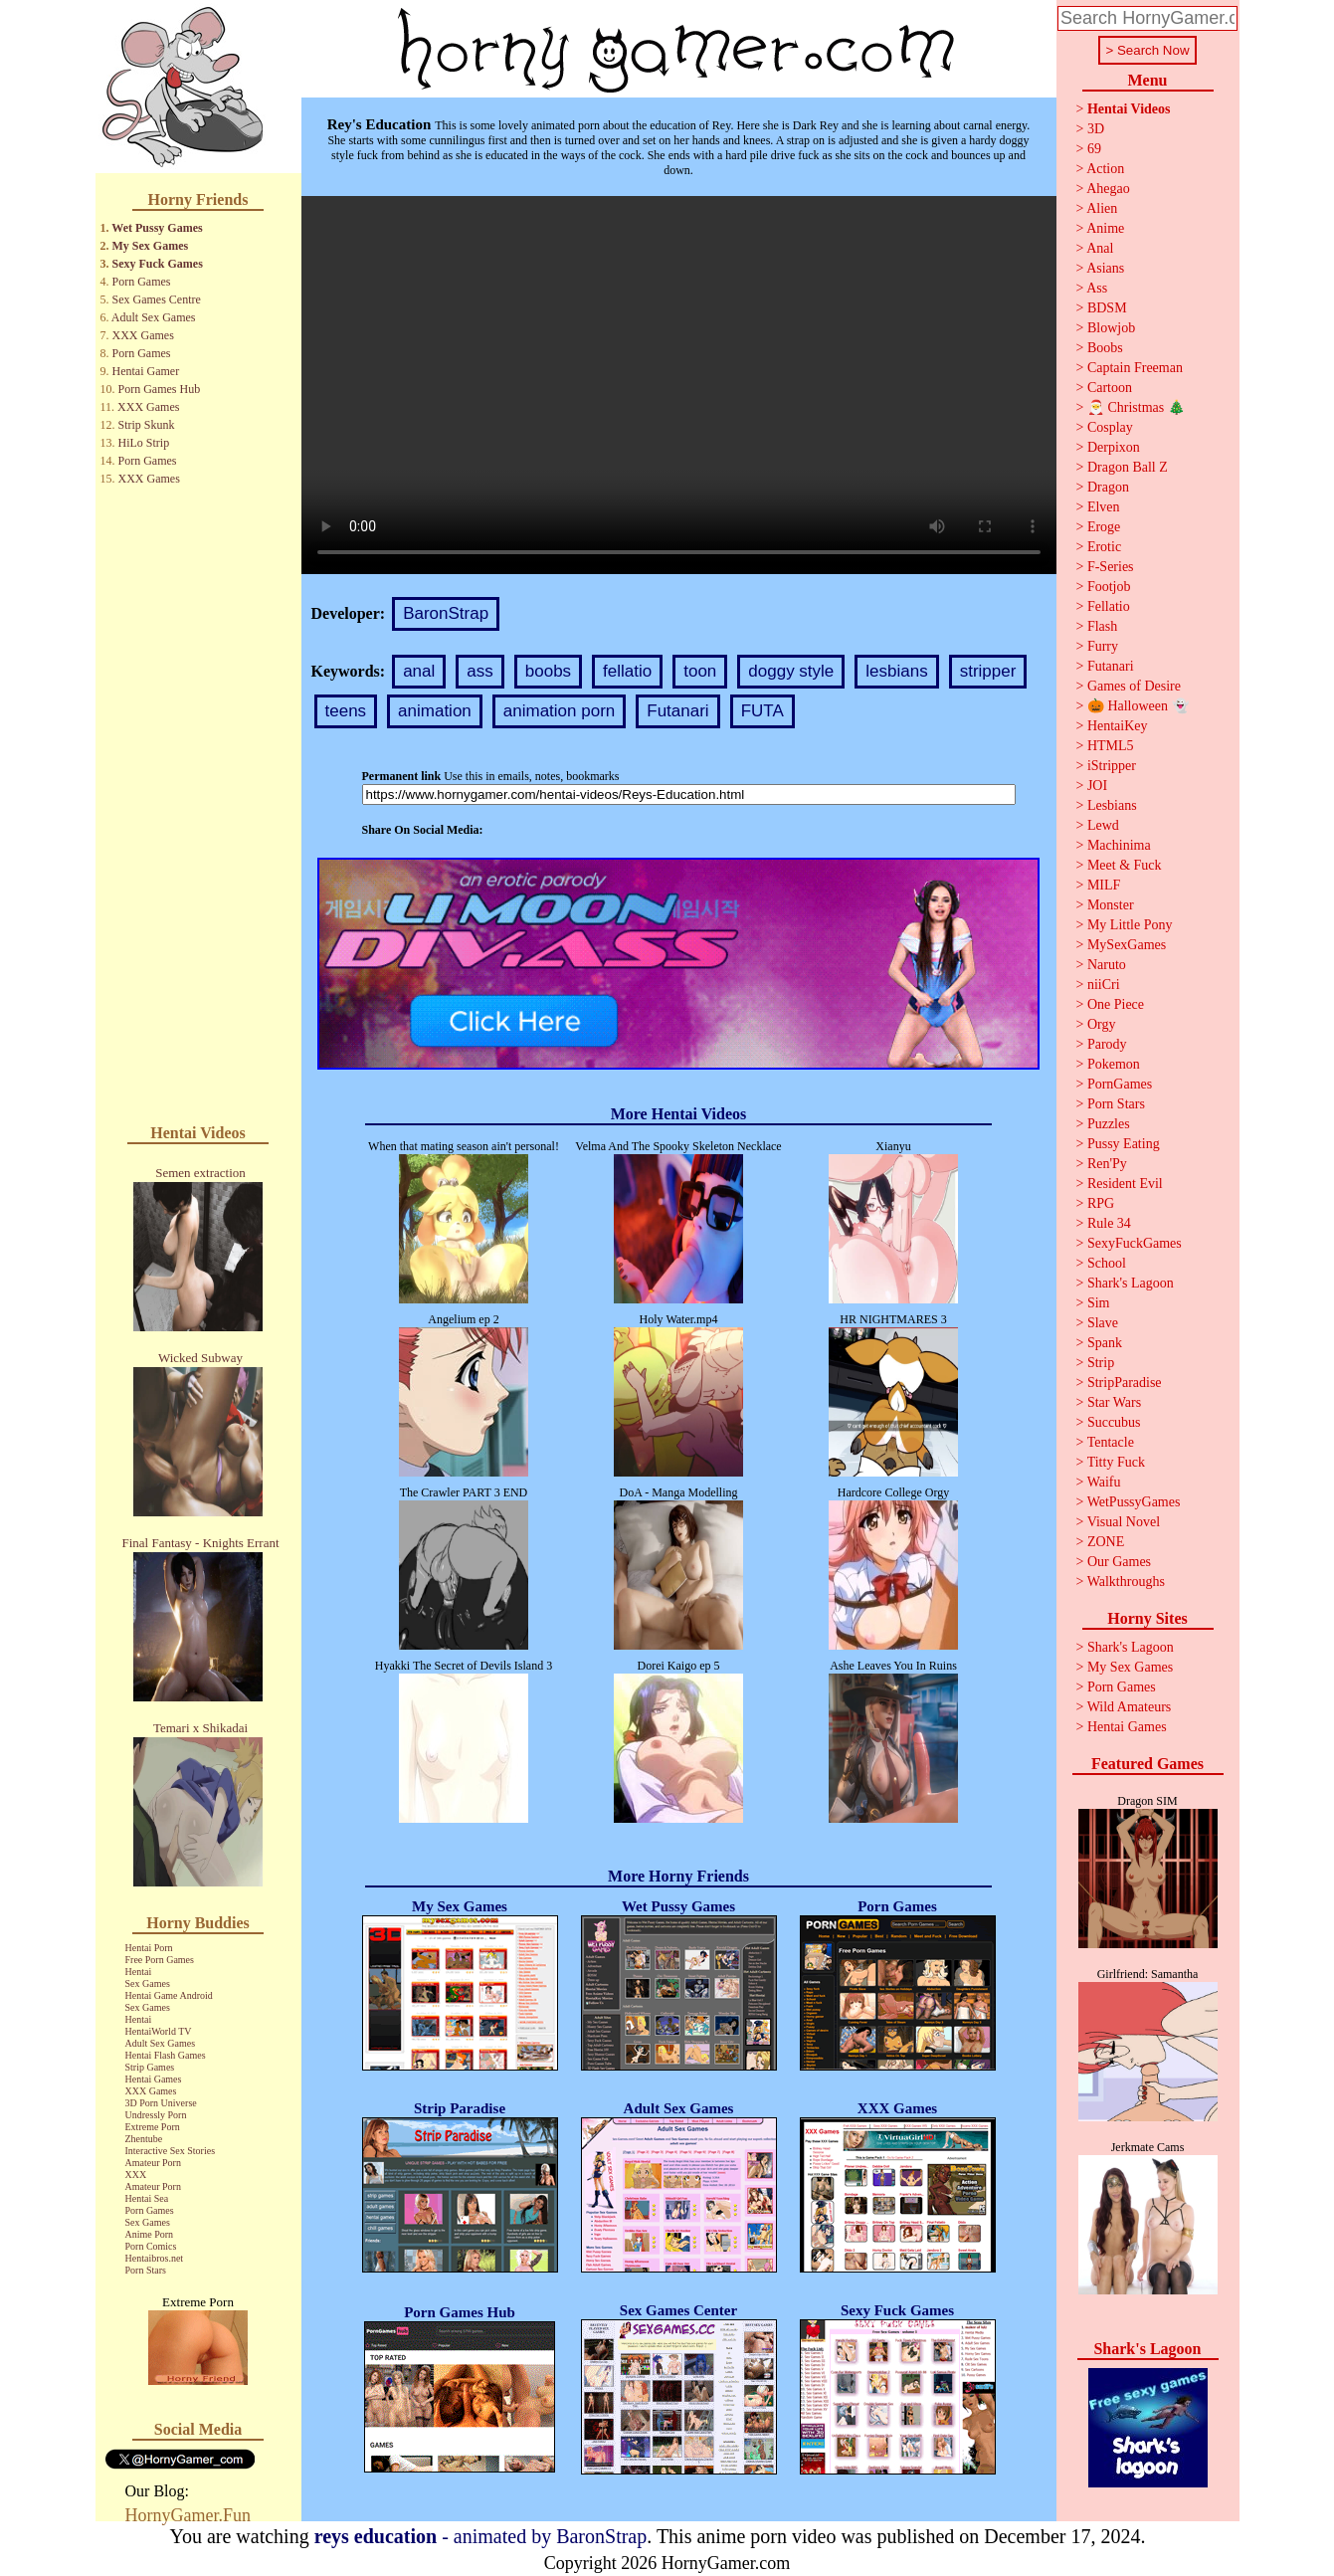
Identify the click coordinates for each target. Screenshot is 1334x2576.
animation (435, 710)
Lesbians (1112, 805)
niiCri (1103, 984)
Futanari (677, 710)
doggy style (791, 671)
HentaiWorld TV (158, 2031)
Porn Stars (145, 2270)
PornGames (1119, 1084)
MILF (1103, 885)
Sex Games (147, 1983)
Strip (1100, 1362)
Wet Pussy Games (156, 228)
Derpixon (1113, 447)
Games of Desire (1134, 686)
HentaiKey (1117, 725)
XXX (136, 2174)
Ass (1096, 288)
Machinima (1119, 845)
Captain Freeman (1135, 367)
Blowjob (1111, 327)
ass (479, 671)
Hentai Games (153, 2079)
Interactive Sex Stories (170, 2150)
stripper (988, 671)
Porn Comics (151, 2246)
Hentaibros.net (154, 2258)
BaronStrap (445, 613)
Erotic (1104, 546)
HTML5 (1110, 745)
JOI (1097, 785)
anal (419, 671)
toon (699, 671)
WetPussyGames (1134, 1501)
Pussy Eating (1123, 1143)
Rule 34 (1109, 1223)
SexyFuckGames (1134, 1243)
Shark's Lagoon (1130, 1283)
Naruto (1106, 964)
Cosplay (1110, 427)
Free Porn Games (159, 1959)
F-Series (1110, 566)
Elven (1103, 506)
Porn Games (141, 282)
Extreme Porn (152, 2126)
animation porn (559, 710)
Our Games (1119, 1561)
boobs (548, 671)
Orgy (1101, 1024)
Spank (1104, 1342)
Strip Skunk (146, 425)
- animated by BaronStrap (481, 2536)
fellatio (627, 671)
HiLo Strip (144, 443)
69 (1094, 148)
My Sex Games (150, 246)
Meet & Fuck (1124, 865)
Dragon (1108, 487)
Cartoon (1109, 387)
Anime (1105, 228)
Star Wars (1114, 1402)
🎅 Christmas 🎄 (1136, 407)
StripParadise (1124, 1382)
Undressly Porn (156, 2114)
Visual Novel (1123, 1521)
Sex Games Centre (156, 299)
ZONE (1105, 1541)
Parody (1107, 1044)
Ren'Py (1107, 1163)
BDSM (1107, 307)
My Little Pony (1130, 924)
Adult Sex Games (153, 317)
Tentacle (1110, 1442)
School (1106, 1263)
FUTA (762, 710)
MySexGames (1126, 944)
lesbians (896, 671)
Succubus (1114, 1422)
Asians (1105, 268)
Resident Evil (1125, 1183)
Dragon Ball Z (1127, 467)
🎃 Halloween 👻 (1138, 705)
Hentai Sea (147, 2198)
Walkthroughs (1126, 1581)
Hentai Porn (149, 1947)
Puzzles (1108, 1123)
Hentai (138, 1971)
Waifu (1104, 1482)
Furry (1102, 646)
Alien (1101, 208)
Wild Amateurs (1129, 1706)
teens (346, 710)
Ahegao (1108, 188)
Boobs (1105, 347)
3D (1095, 128)
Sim (1098, 1302)
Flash (1102, 626)
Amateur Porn (153, 2162)
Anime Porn (149, 2234)
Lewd (1103, 825)
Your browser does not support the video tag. (678, 385)
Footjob (1109, 586)
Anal (1099, 248)
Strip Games (150, 2067)
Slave (1102, 1322)
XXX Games (143, 335)
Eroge (1103, 526)
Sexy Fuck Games (157, 264)
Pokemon (1113, 1064)
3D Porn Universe (161, 2102)
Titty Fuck (1116, 1462)
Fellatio (1108, 606)
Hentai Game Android (169, 1995)
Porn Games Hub (159, 389)
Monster (1110, 904)
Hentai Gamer (146, 371)
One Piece (1115, 1004)
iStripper (1111, 765)
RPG (1100, 1203)
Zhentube (144, 2138)
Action (1105, 168)
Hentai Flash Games (165, 2055)
